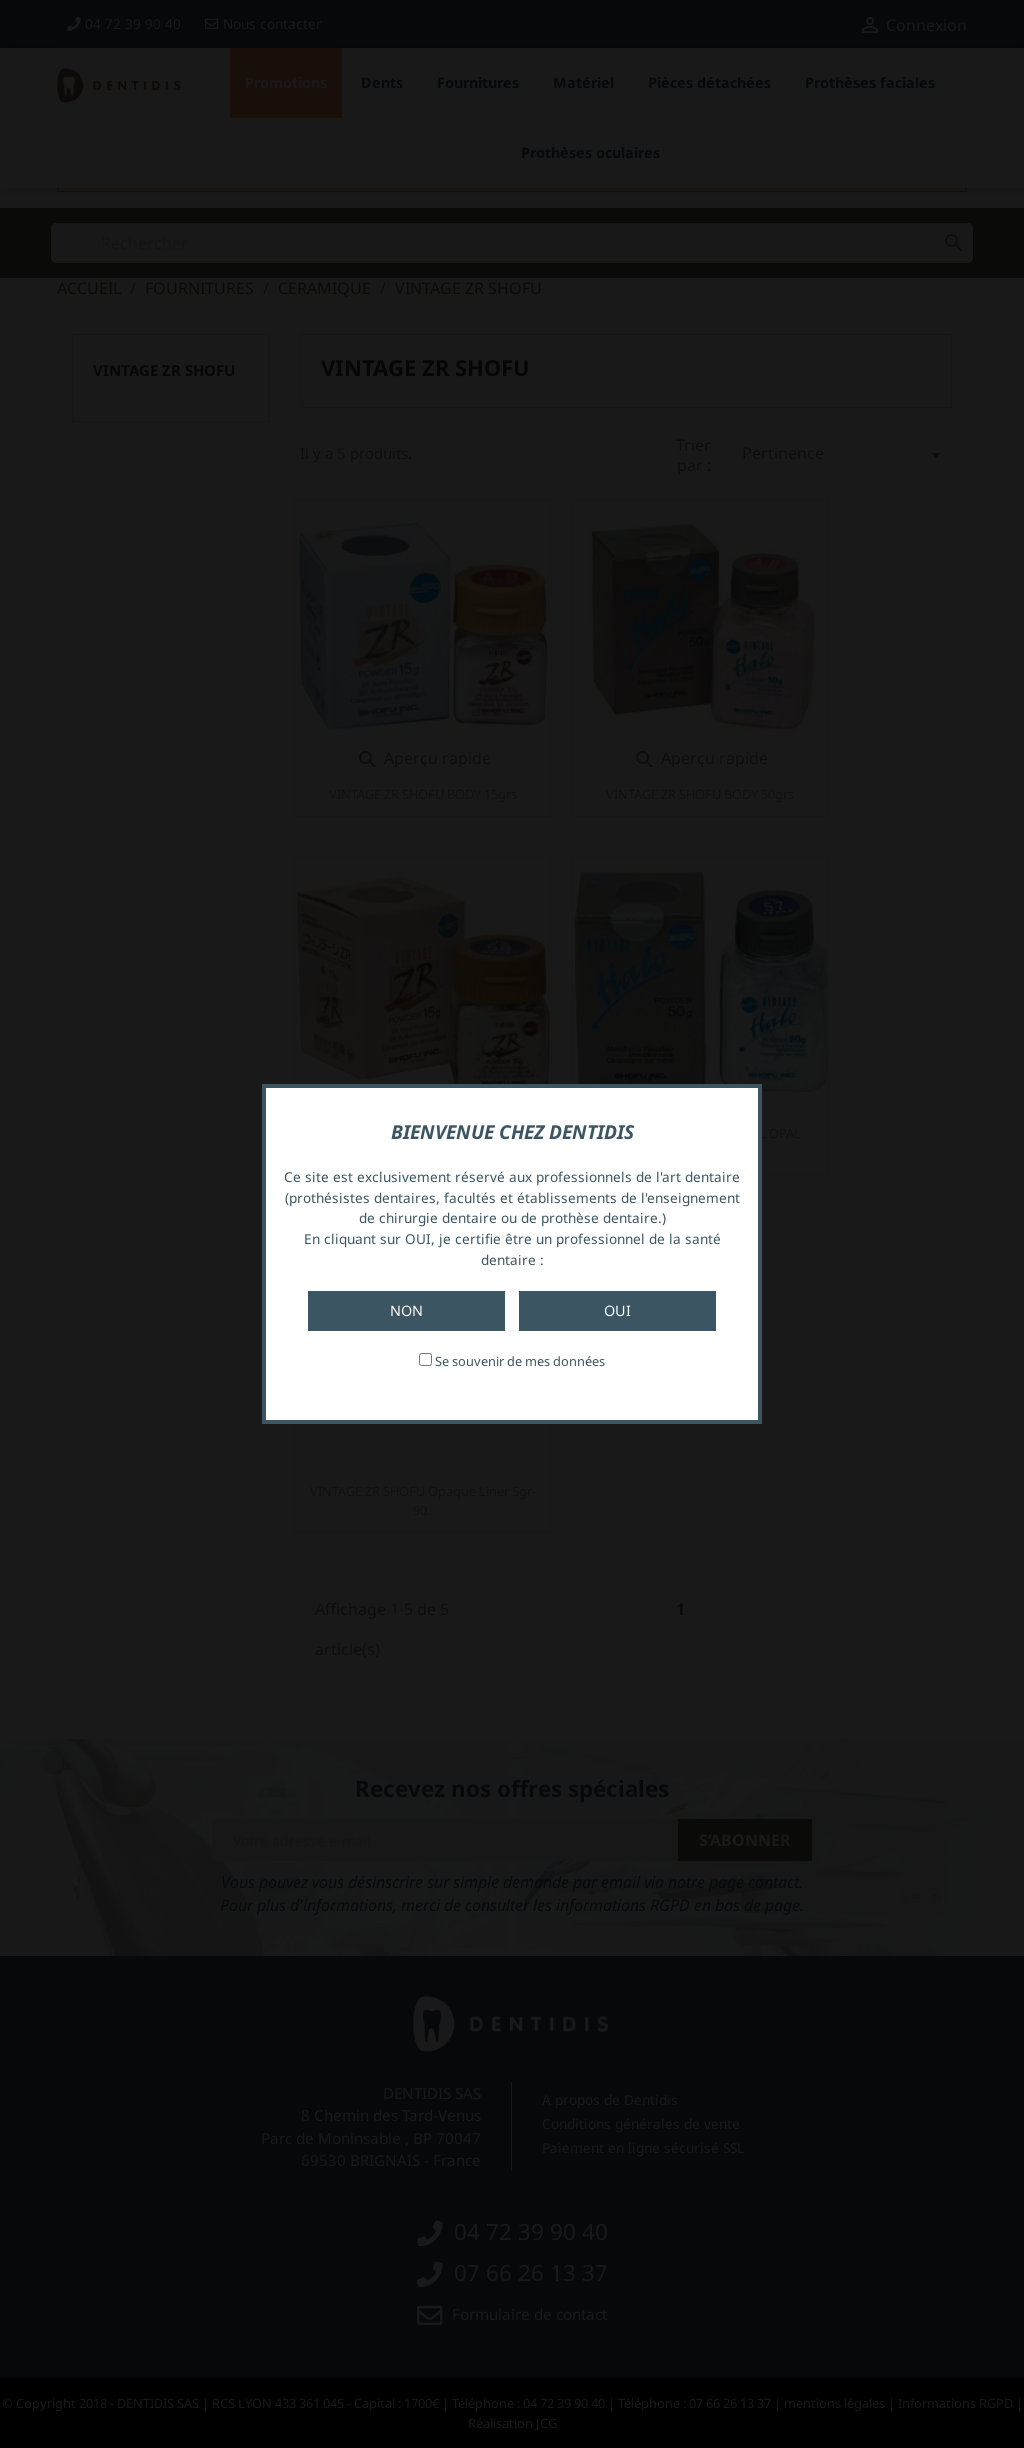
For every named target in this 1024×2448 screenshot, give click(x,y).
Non (406, 1310)
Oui (617, 1310)
